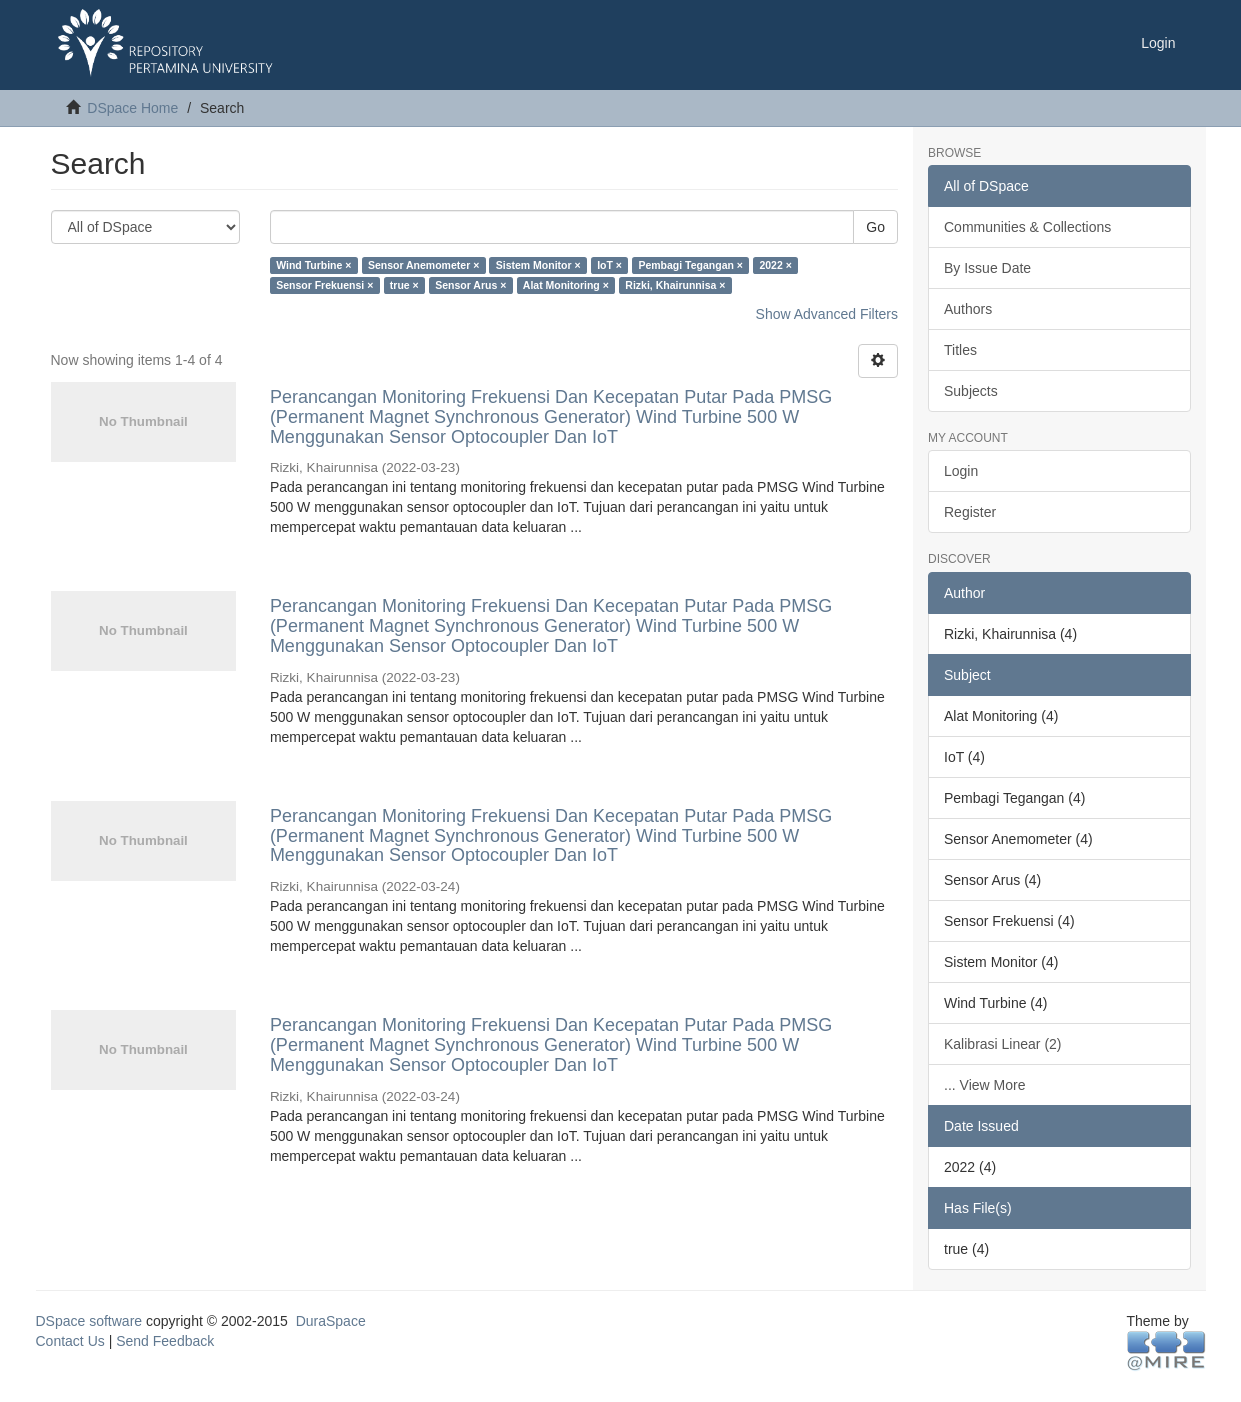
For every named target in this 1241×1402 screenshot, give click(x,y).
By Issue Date (987, 268)
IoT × (609, 265)
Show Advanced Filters (827, 314)
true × (404, 285)
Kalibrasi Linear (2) (1003, 1044)
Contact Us (70, 1341)
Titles (960, 350)
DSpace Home (132, 108)
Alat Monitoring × (566, 285)
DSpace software (89, 1321)
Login (961, 471)
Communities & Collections (1027, 227)
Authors (968, 309)
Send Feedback (165, 1341)
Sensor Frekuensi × (324, 285)
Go (875, 227)
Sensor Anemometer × (423, 265)
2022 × (775, 265)
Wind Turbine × (313, 265)
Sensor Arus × (470, 285)
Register (970, 512)
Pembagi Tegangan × (690, 265)
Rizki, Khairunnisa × (675, 285)
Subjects (971, 391)
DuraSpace (331, 1321)
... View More (984, 1085)
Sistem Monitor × (538, 265)
